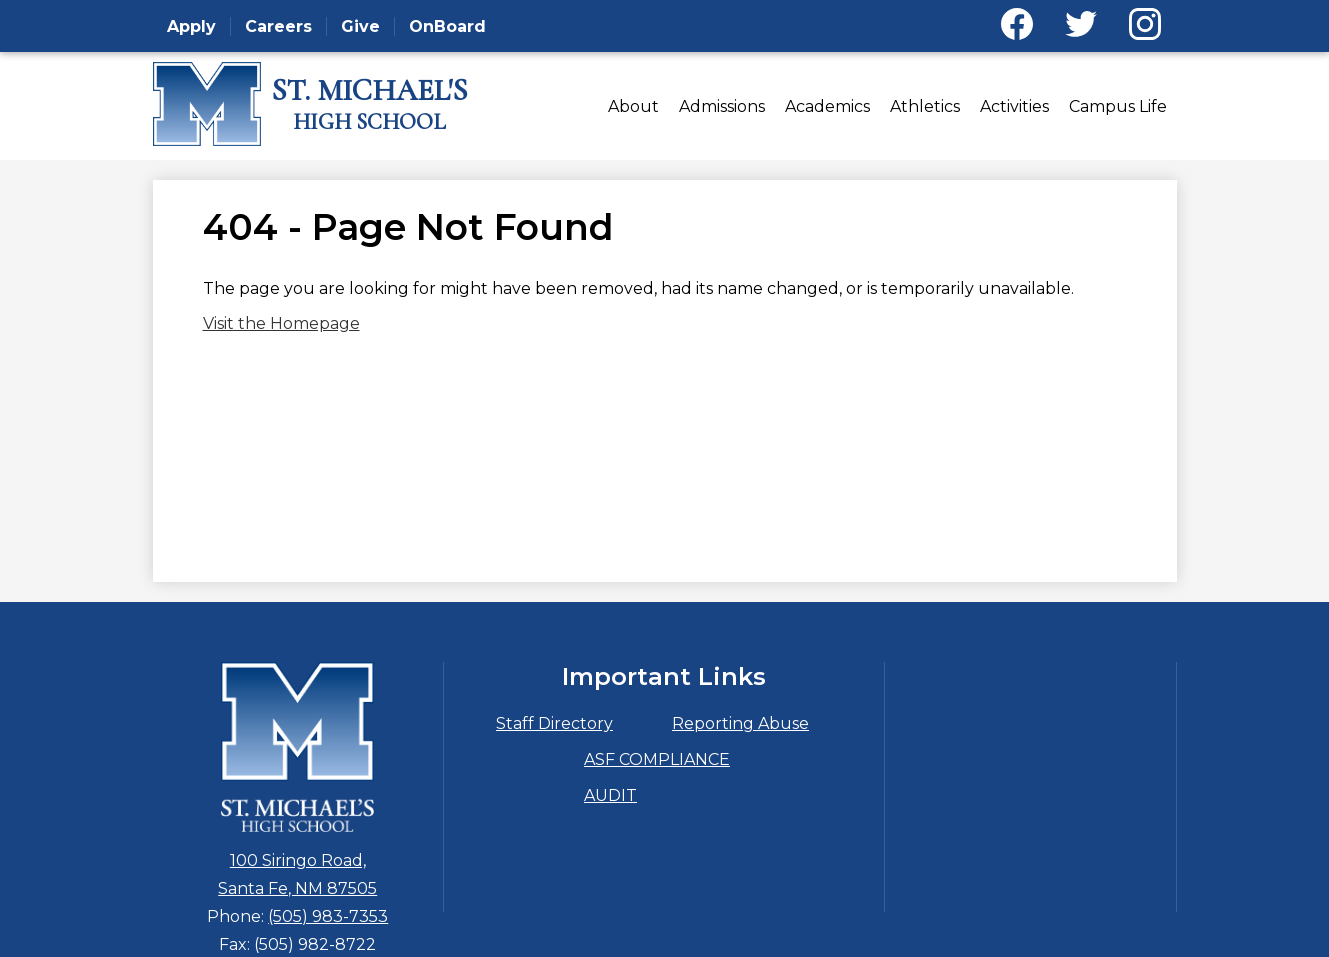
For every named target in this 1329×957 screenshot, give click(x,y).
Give (360, 26)
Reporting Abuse (740, 723)
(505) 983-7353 (328, 916)
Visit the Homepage (281, 323)
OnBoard (447, 26)
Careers (278, 26)
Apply (191, 26)
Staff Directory (554, 723)
